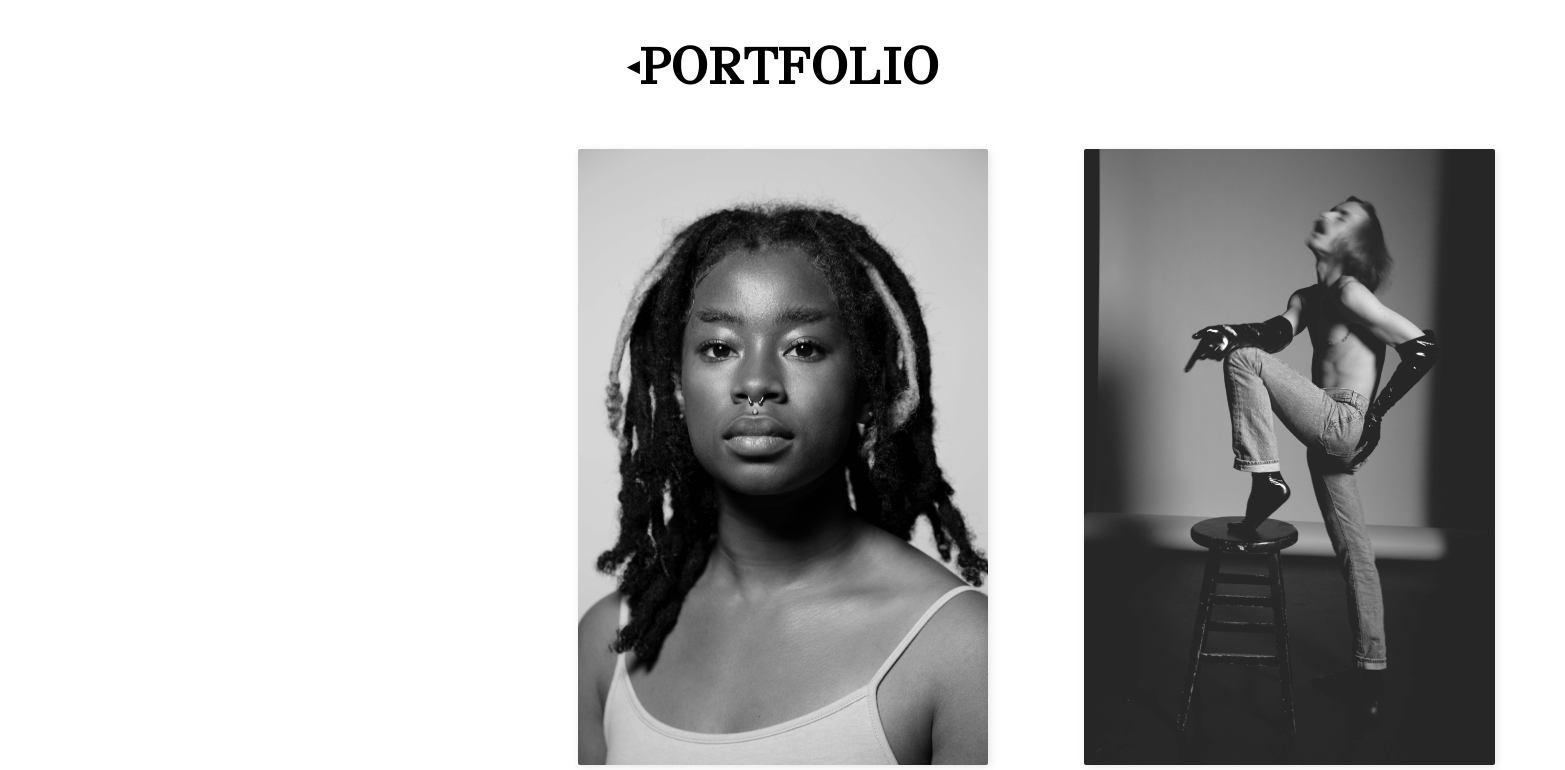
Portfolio (789, 66)
